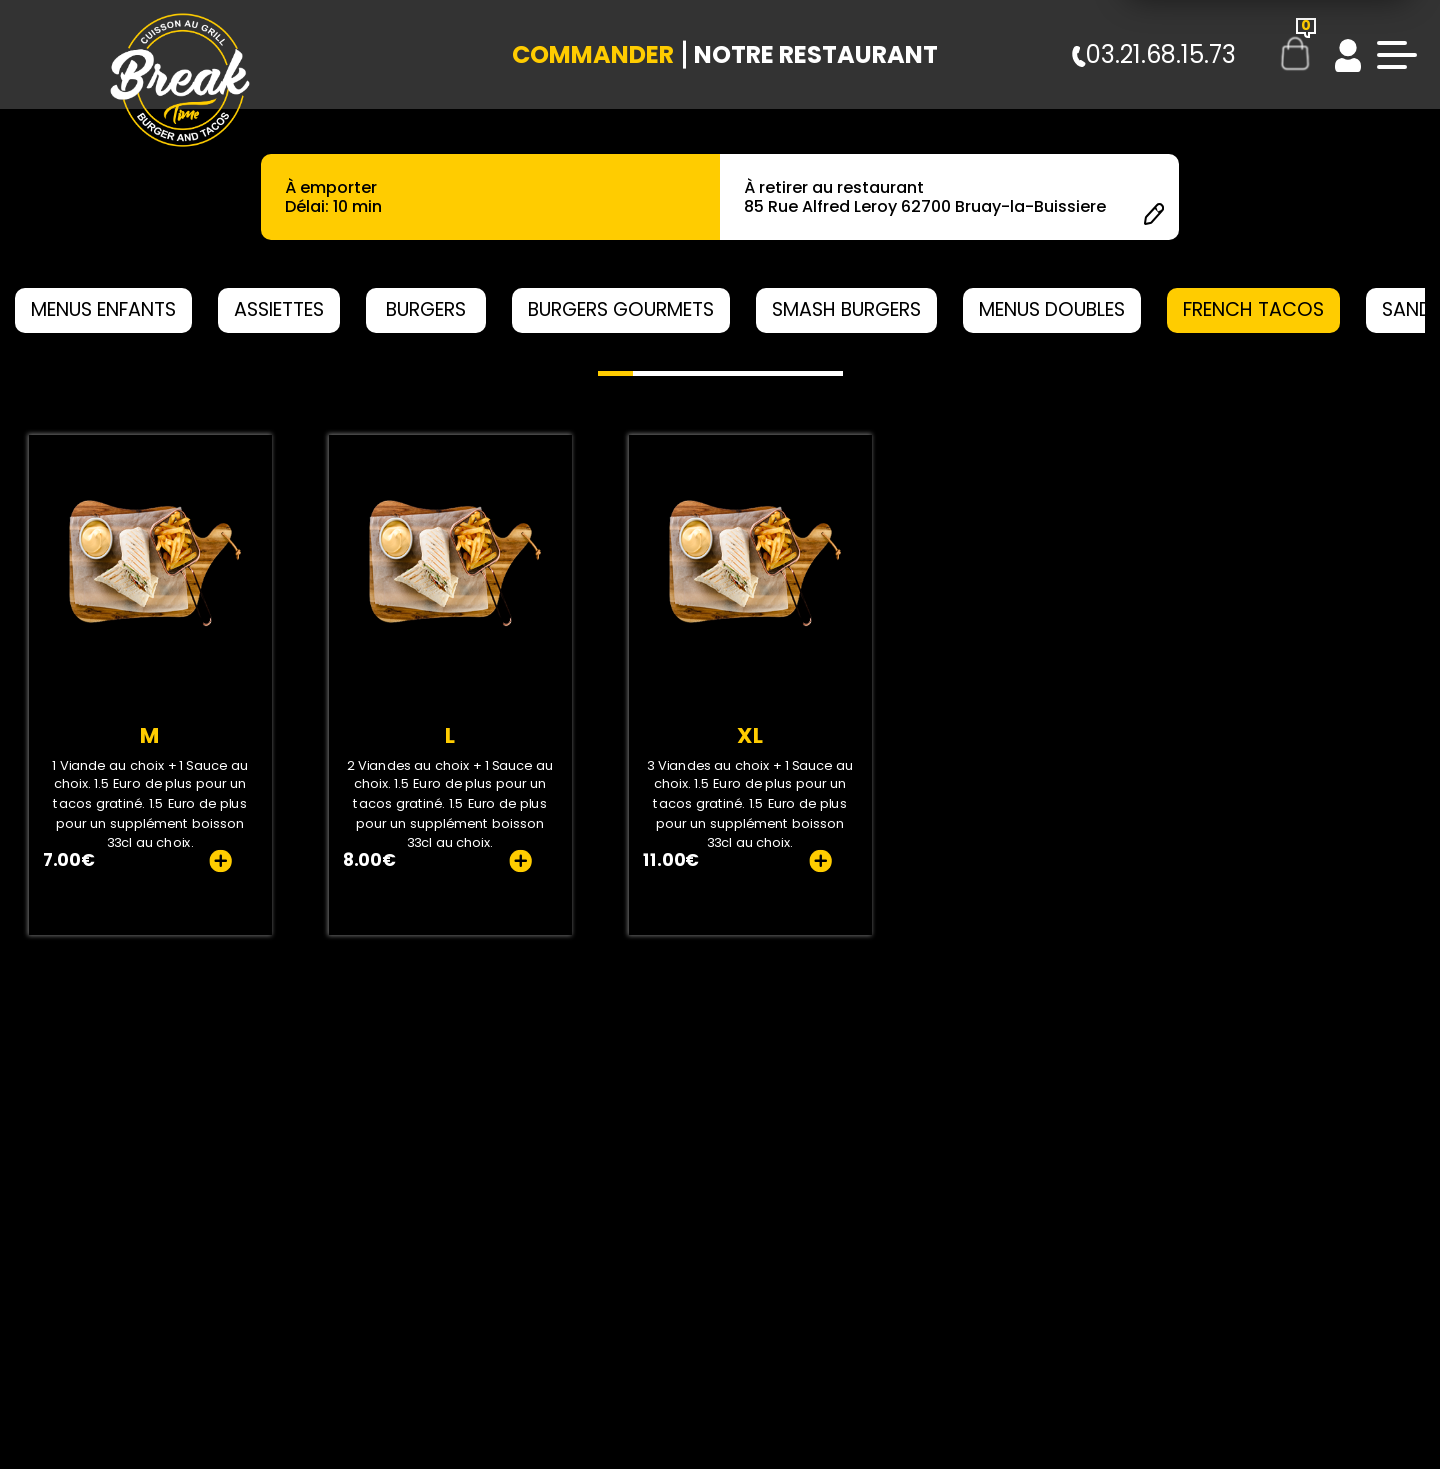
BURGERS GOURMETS (621, 309)
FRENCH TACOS (1253, 309)
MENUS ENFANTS (103, 309)
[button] (615, 373)
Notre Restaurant (816, 54)
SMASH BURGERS (846, 309)
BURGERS (426, 309)
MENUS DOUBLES (1052, 309)
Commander (593, 54)
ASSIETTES (279, 309)
